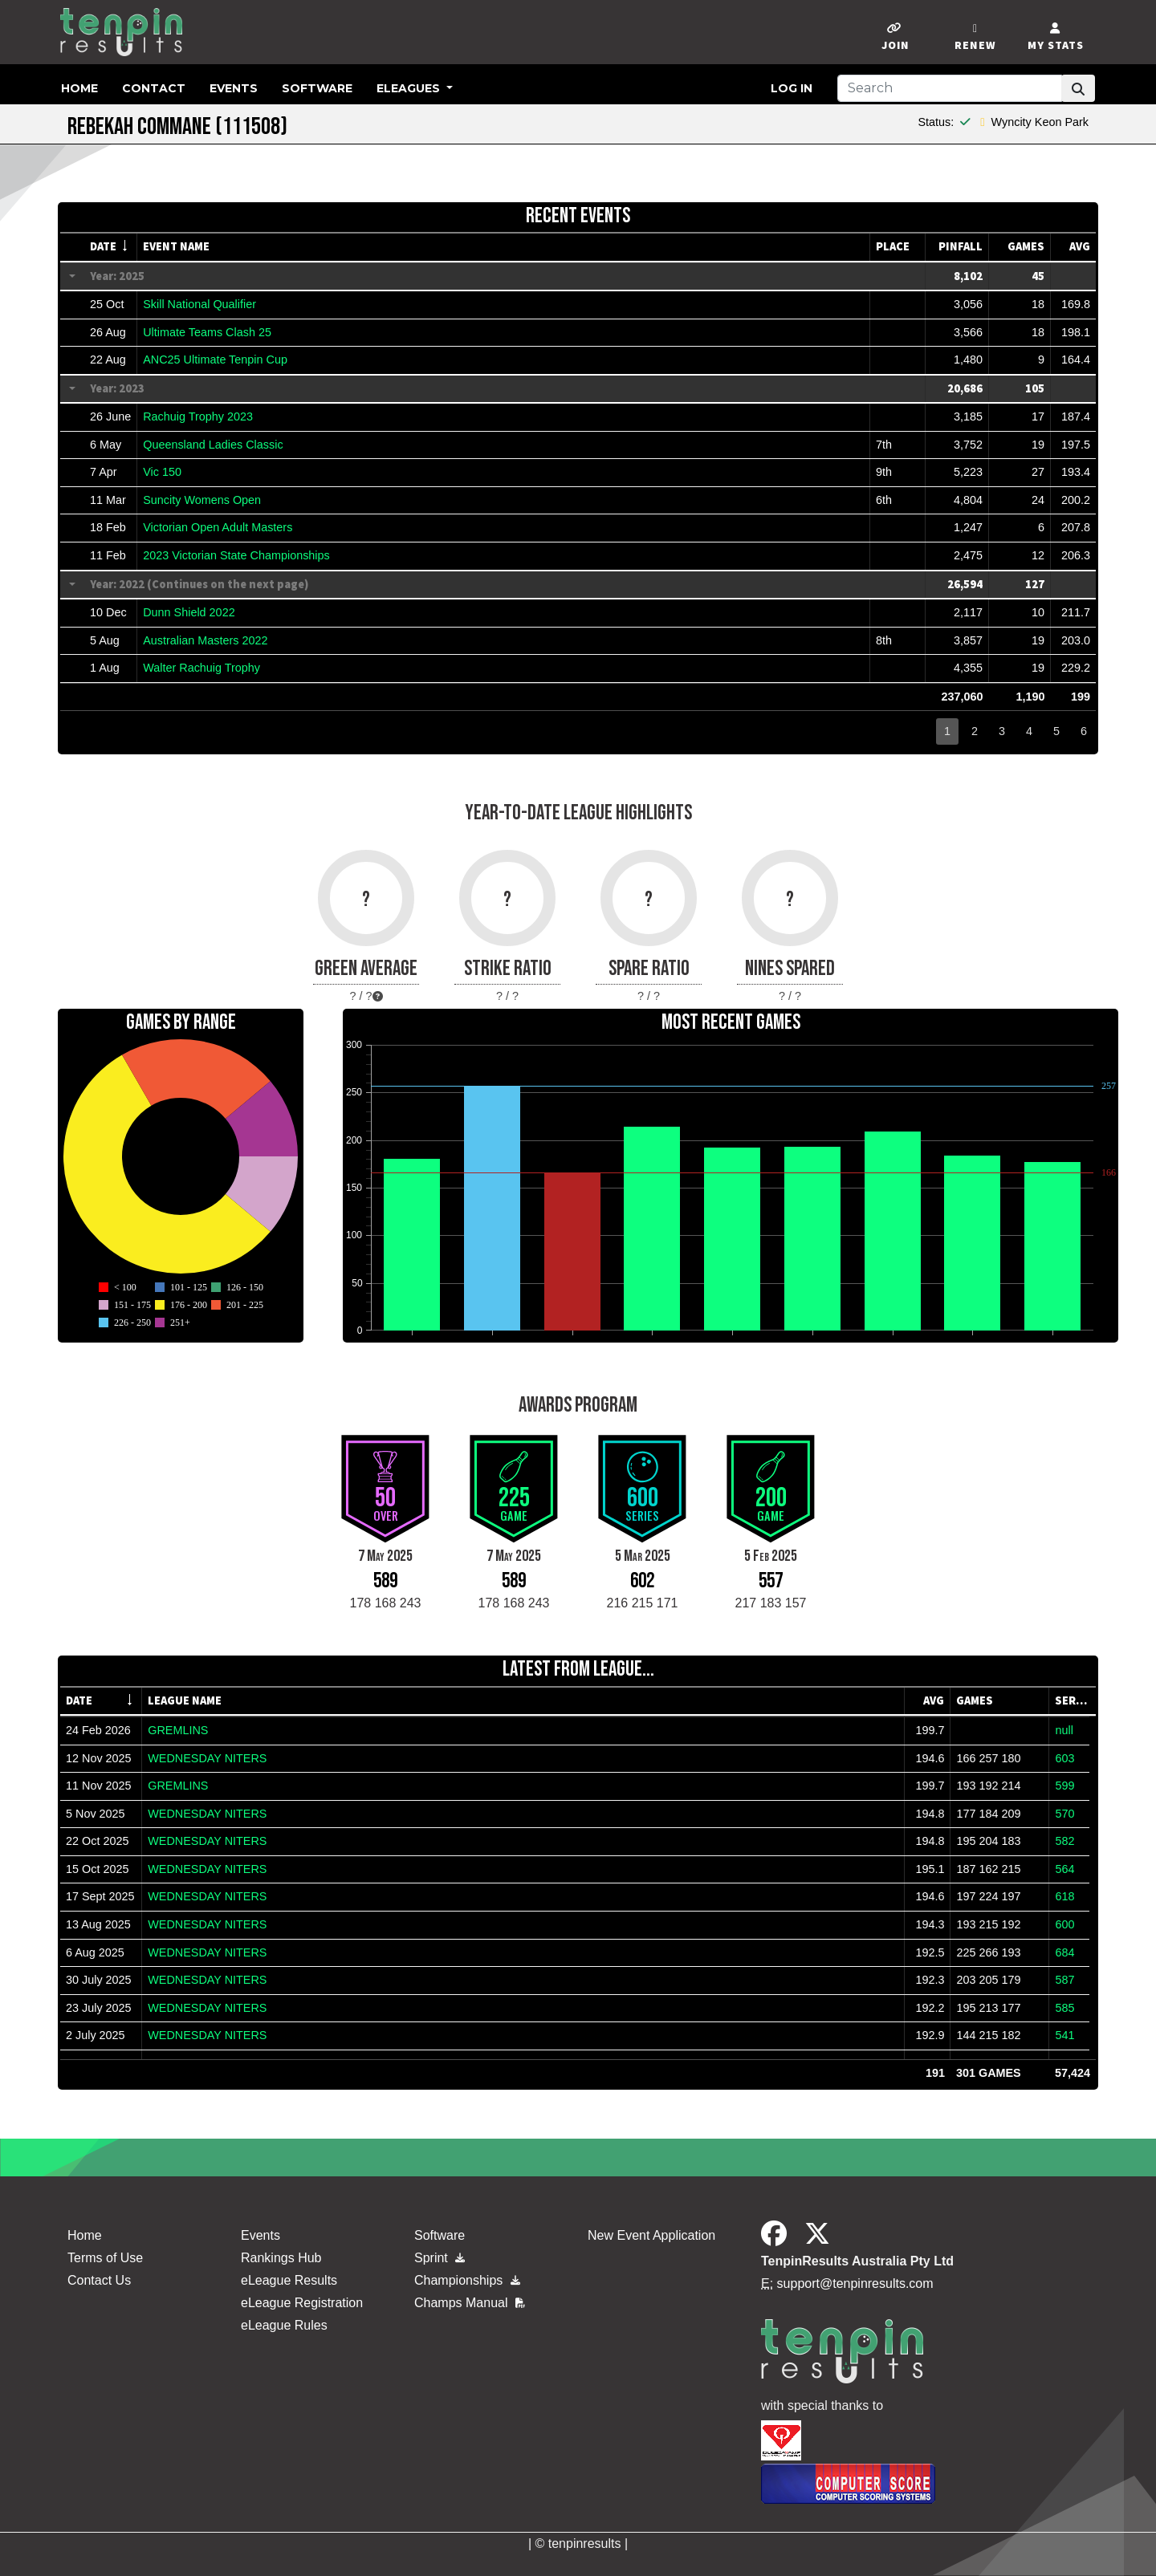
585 (1064, 2007)
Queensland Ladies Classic (213, 444)
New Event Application (651, 2235)
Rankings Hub (281, 2258)
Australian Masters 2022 (205, 640)
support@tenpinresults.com (855, 2283)
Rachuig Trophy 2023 (198, 416)
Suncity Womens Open (202, 500)
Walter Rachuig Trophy (201, 667)
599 (1064, 1785)
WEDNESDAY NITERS (207, 1758)
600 (1064, 1924)
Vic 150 (162, 471)
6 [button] (1084, 731)
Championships (467, 2280)
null (1064, 1730)
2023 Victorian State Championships (236, 555)
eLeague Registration (302, 2303)
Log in (791, 88)
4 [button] (1029, 731)
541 (1064, 2035)
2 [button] (974, 731)
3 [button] (1002, 731)
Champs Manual (469, 2303)
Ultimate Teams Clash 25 (207, 332)
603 (1064, 1758)
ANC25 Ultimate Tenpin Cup (215, 359)
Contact (153, 88)
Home (79, 88)
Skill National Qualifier (199, 304)
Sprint (439, 2258)
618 (1064, 1896)
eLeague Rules (284, 2325)
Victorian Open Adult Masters (217, 527)
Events (234, 88)
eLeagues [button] (410, 88)
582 (1064, 1840)
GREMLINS (178, 1730)
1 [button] (947, 731)
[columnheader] (110, 247)
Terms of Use (105, 2258)
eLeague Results (289, 2280)
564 (1064, 1869)
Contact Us (99, 2280)
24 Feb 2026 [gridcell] (98, 1730)
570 (1064, 1813)
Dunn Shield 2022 (188, 612)
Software (317, 88)
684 (1064, 1952)
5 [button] (1056, 731)
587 (1064, 1979)
